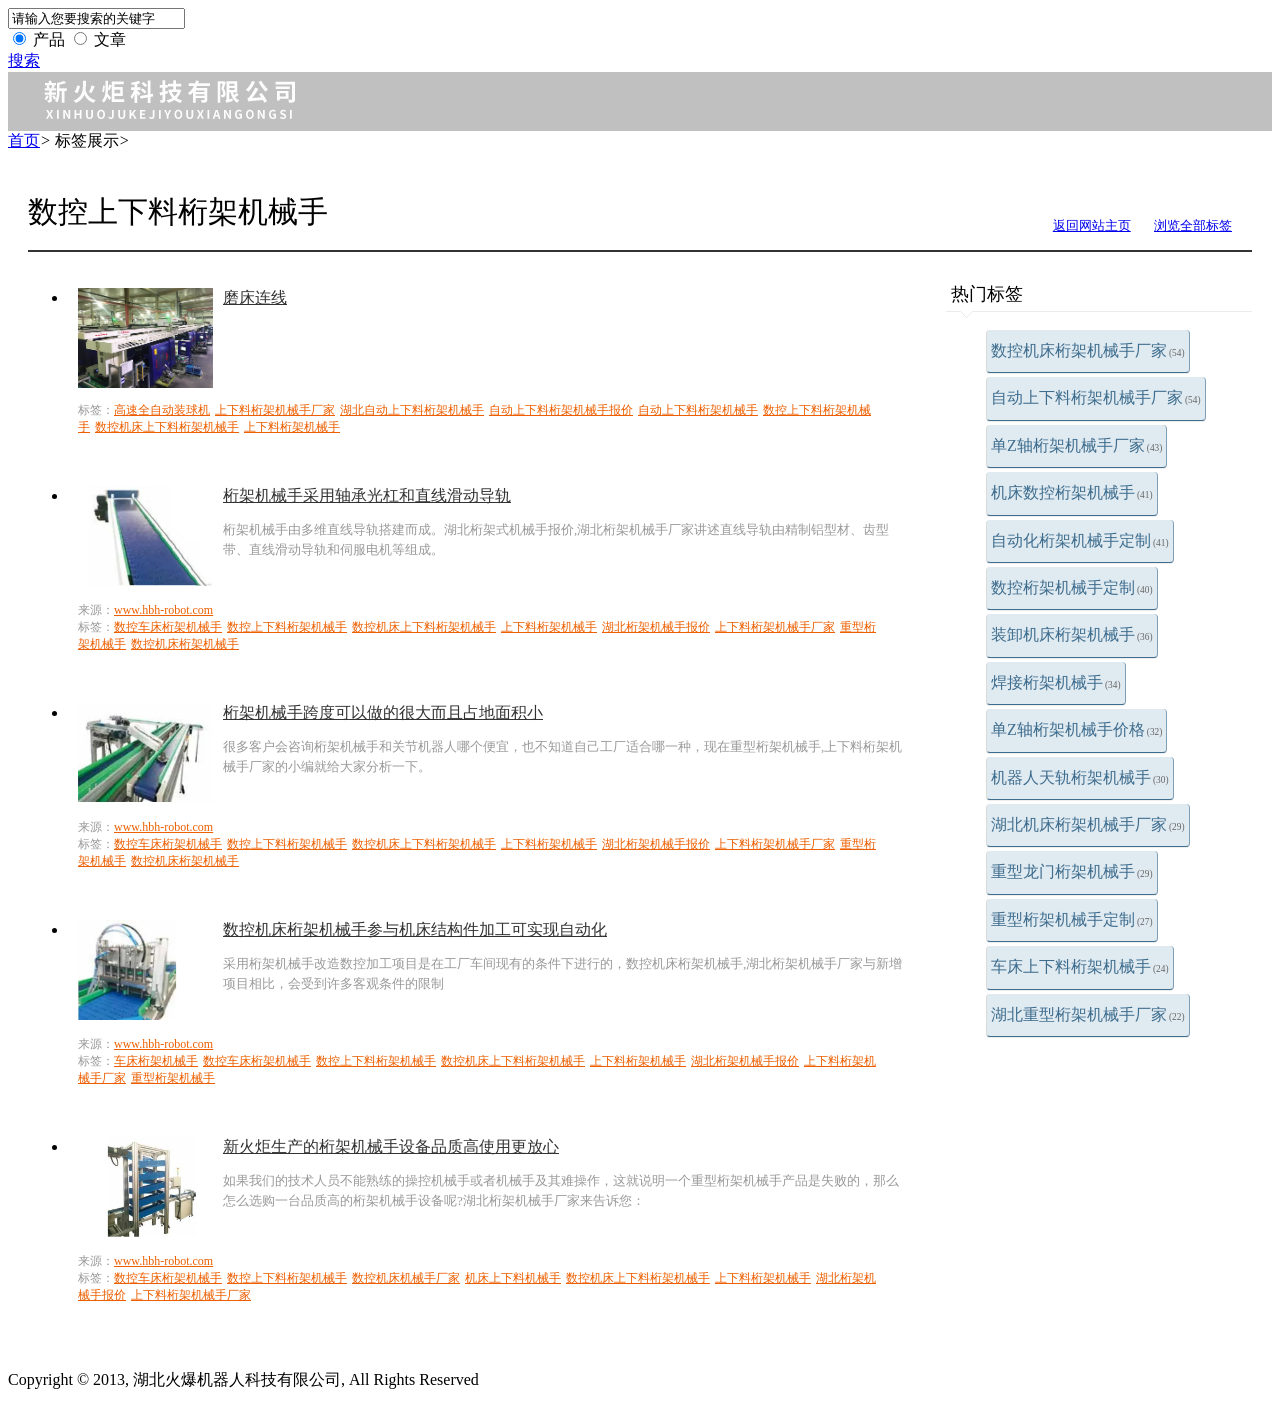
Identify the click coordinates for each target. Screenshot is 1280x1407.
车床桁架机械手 (156, 1061)
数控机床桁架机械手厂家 (1088, 350)
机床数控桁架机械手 (1072, 492)
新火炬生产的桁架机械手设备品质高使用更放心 (391, 1146)
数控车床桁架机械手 (168, 627)
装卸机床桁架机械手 (1072, 634)
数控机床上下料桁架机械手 (167, 427)
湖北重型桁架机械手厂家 (1088, 1014)
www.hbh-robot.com (163, 610)
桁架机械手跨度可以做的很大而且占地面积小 (383, 712)
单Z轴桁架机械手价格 (1076, 729)
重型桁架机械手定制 (1072, 919)
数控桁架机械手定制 (1072, 587)
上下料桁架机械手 (292, 427)
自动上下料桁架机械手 (698, 410)
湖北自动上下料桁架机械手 (412, 410)
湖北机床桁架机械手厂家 (1088, 824)
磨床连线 (255, 297)
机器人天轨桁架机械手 (1080, 777)
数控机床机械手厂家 (406, 1278)
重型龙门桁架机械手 (1072, 871)
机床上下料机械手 (513, 1278)
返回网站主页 (1092, 225)
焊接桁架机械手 (1056, 682)
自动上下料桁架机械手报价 (561, 410)
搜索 (24, 60)
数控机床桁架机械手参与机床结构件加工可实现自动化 (415, 929)
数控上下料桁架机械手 (287, 627)
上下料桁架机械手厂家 (275, 410)
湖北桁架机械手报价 (656, 627)
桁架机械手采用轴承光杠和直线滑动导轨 (367, 495)
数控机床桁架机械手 (185, 644)
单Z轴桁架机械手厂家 (1076, 445)
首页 (24, 140)
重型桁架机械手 (173, 1078)
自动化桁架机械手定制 (1080, 540)
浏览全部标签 (1193, 225)
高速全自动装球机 (162, 410)
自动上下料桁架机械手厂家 (1096, 397)
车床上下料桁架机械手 (1080, 966)
